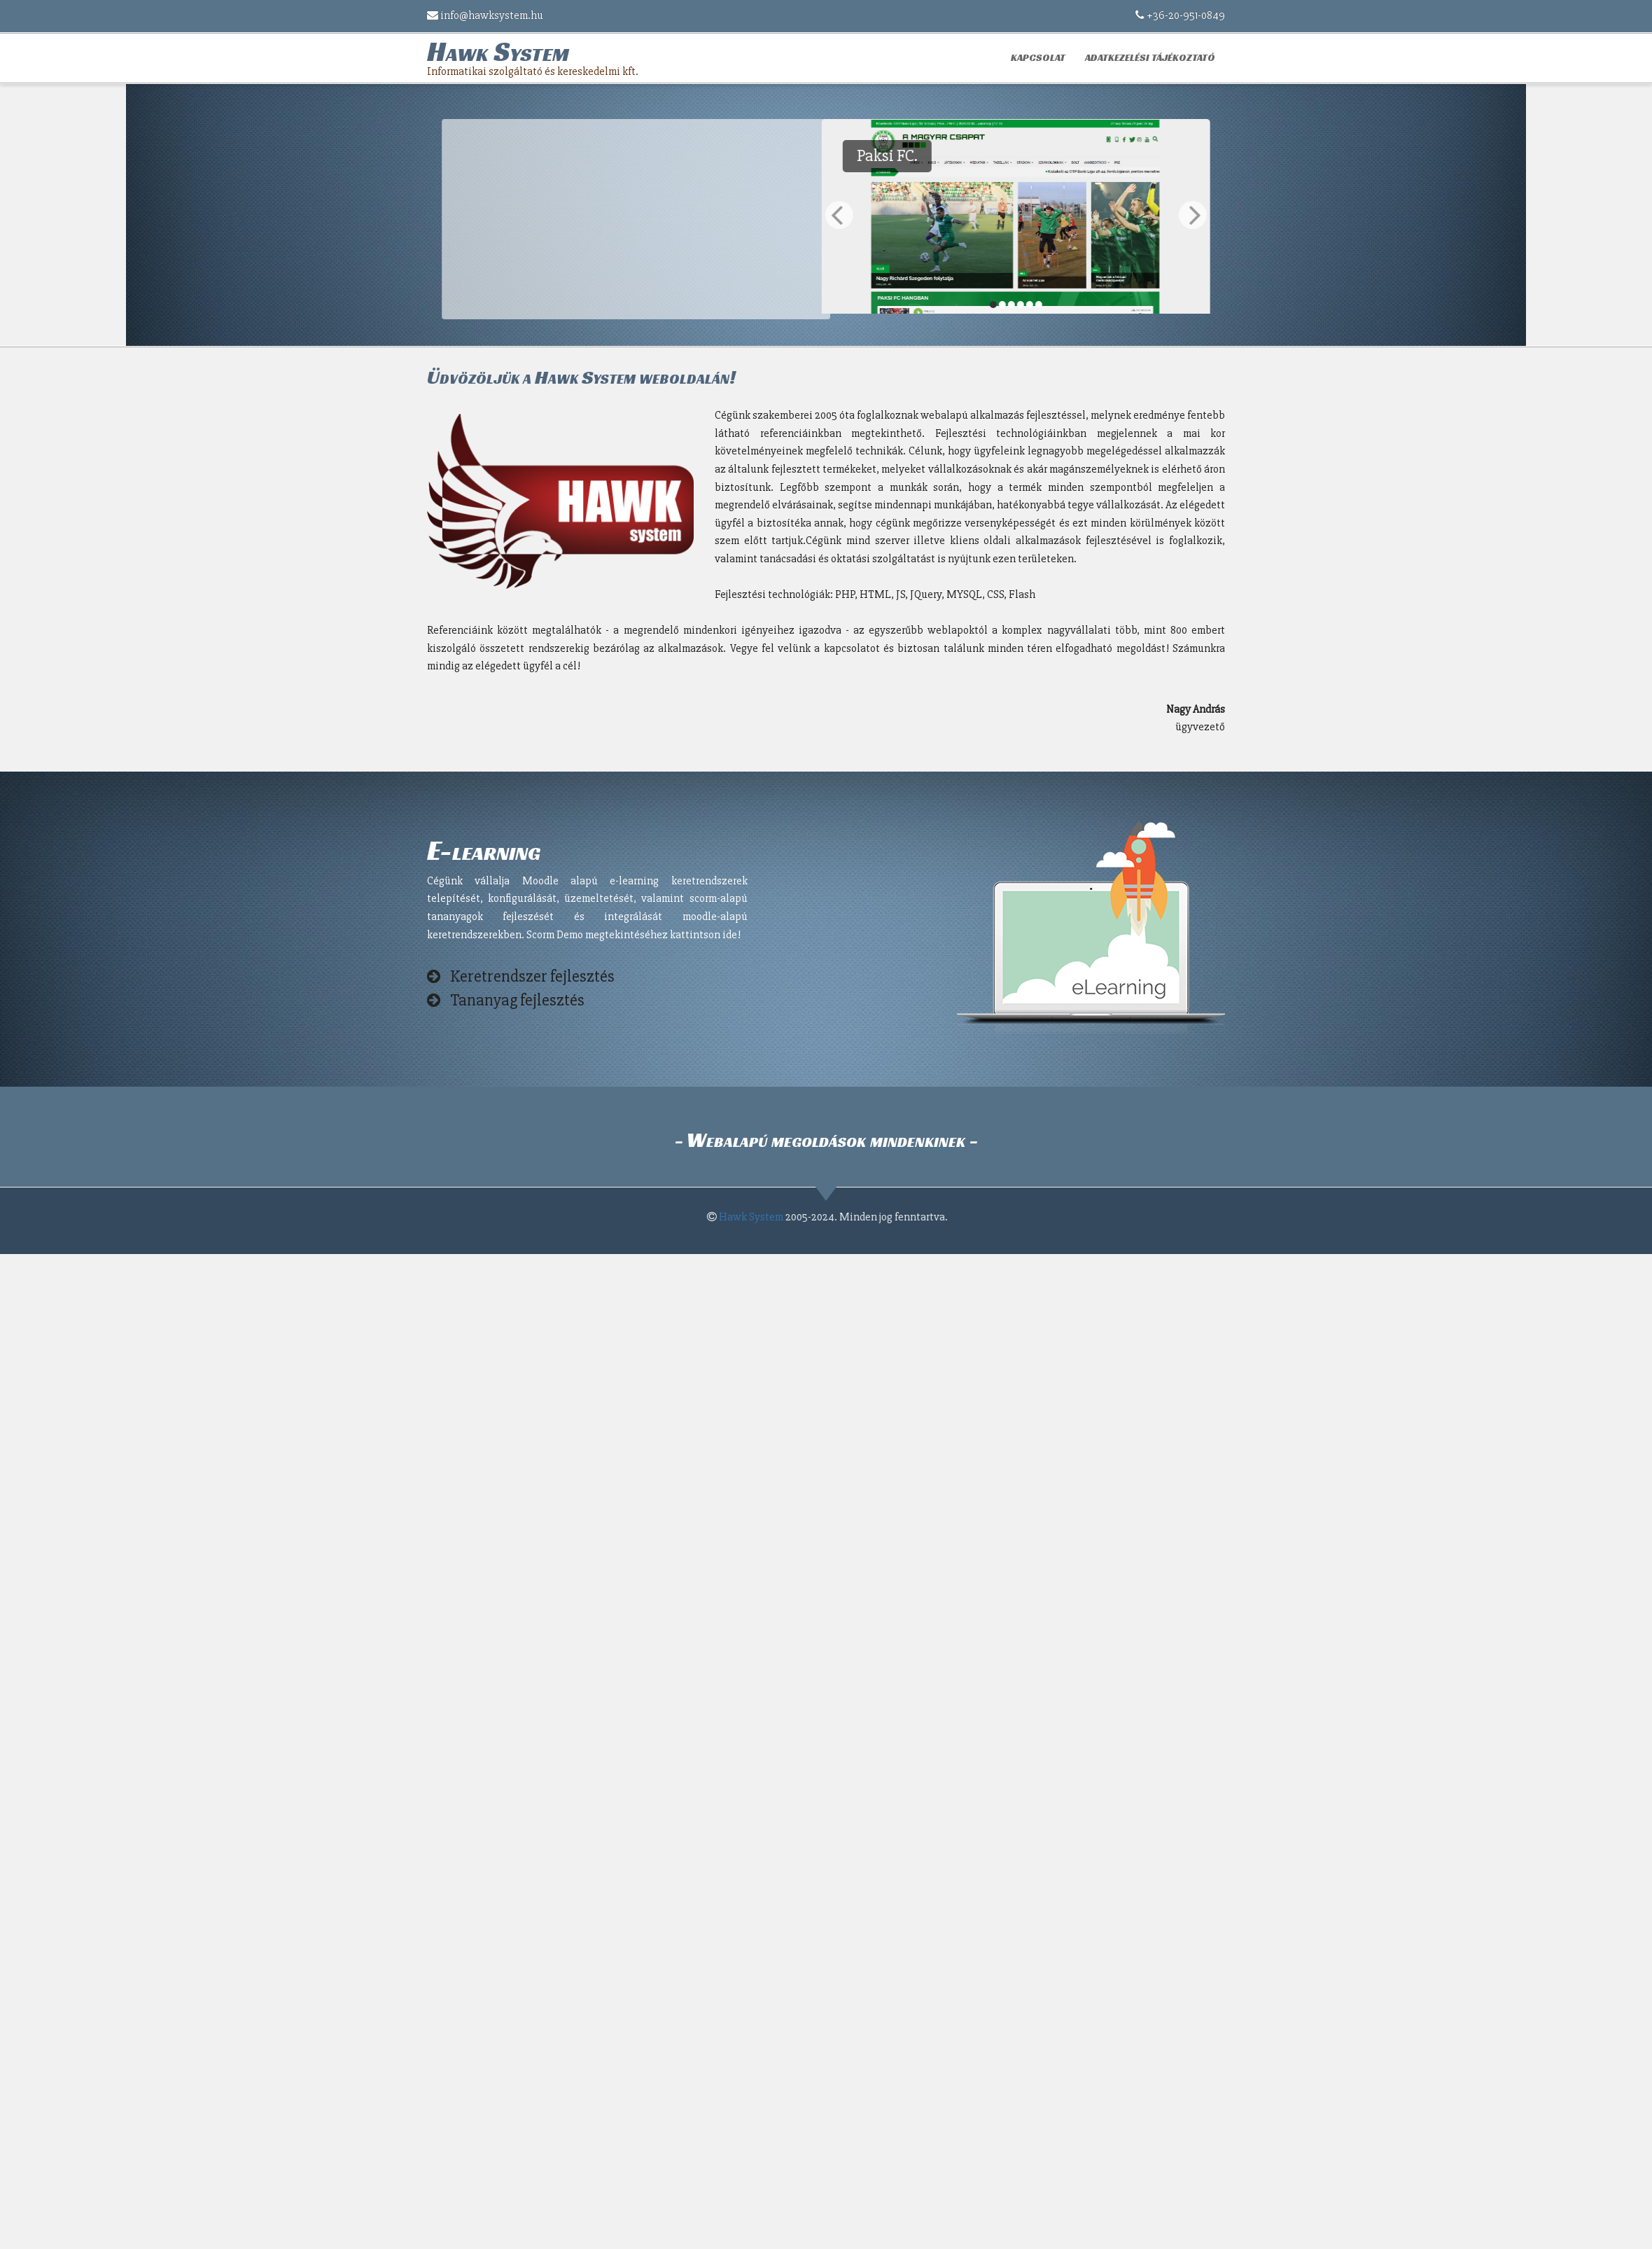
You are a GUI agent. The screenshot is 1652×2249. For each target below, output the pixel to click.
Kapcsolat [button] (1038, 57)
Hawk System (756, 1217)
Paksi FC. (1202, 156)
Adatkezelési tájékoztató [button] (1150, 57)
